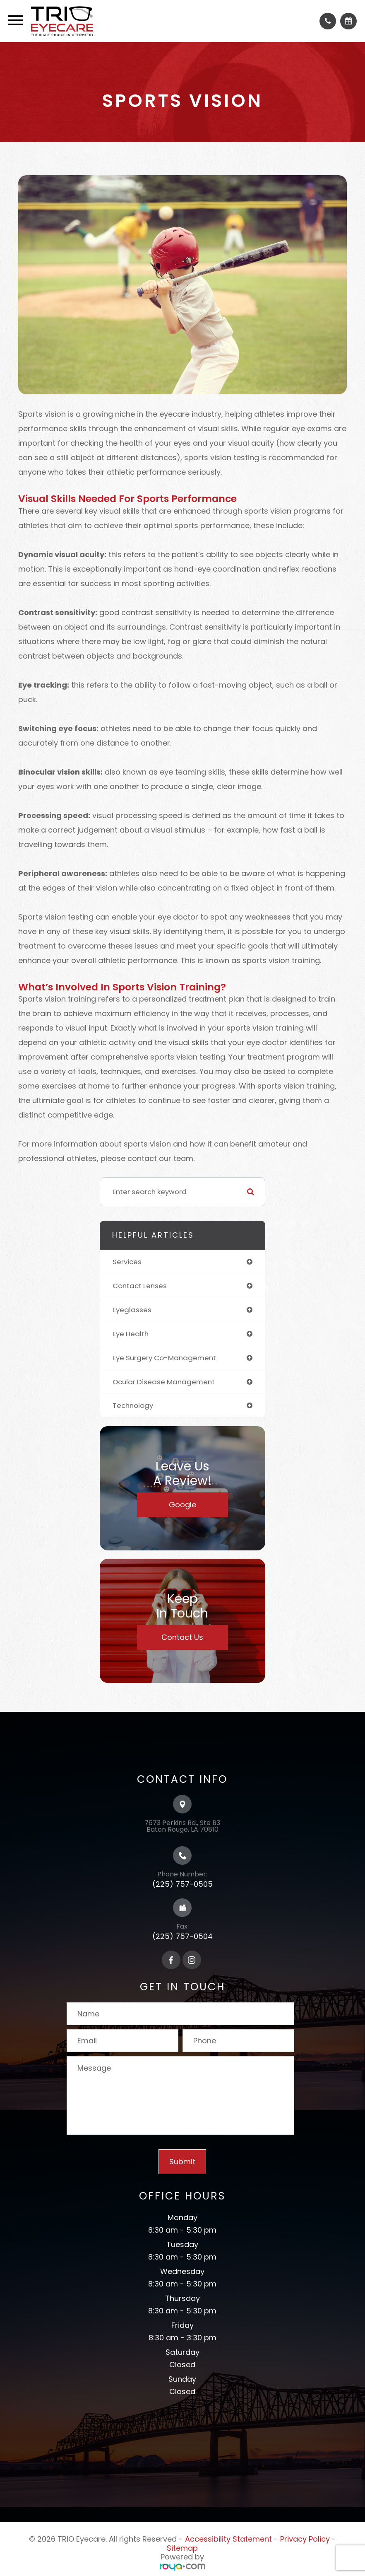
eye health (131, 1334)
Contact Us (182, 1637)
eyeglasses (132, 1310)
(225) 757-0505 (182, 1884)
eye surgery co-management (164, 1358)
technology (133, 1405)
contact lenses (140, 1286)
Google (182, 1504)
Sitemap (182, 2548)
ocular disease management (164, 1382)
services (127, 1262)
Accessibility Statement (228, 2539)
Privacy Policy (305, 2539)
